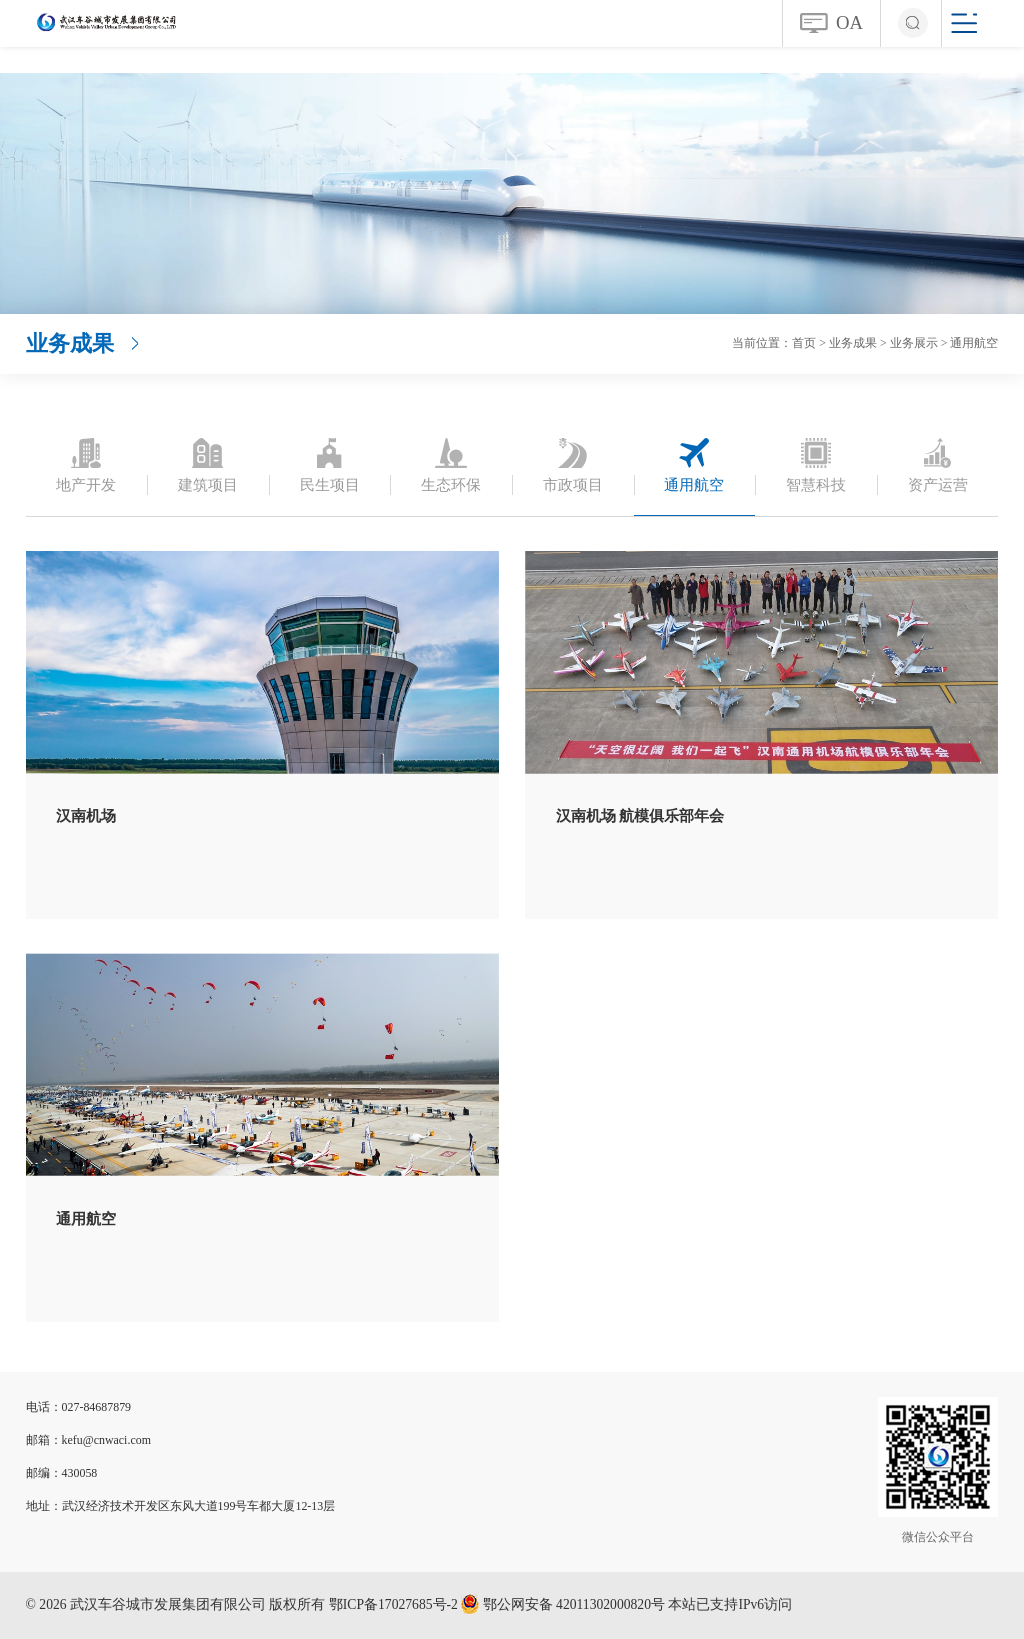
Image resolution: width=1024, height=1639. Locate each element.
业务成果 (853, 343)
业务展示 (914, 343)
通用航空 (974, 343)
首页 (804, 343)
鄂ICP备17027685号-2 (393, 1604)
